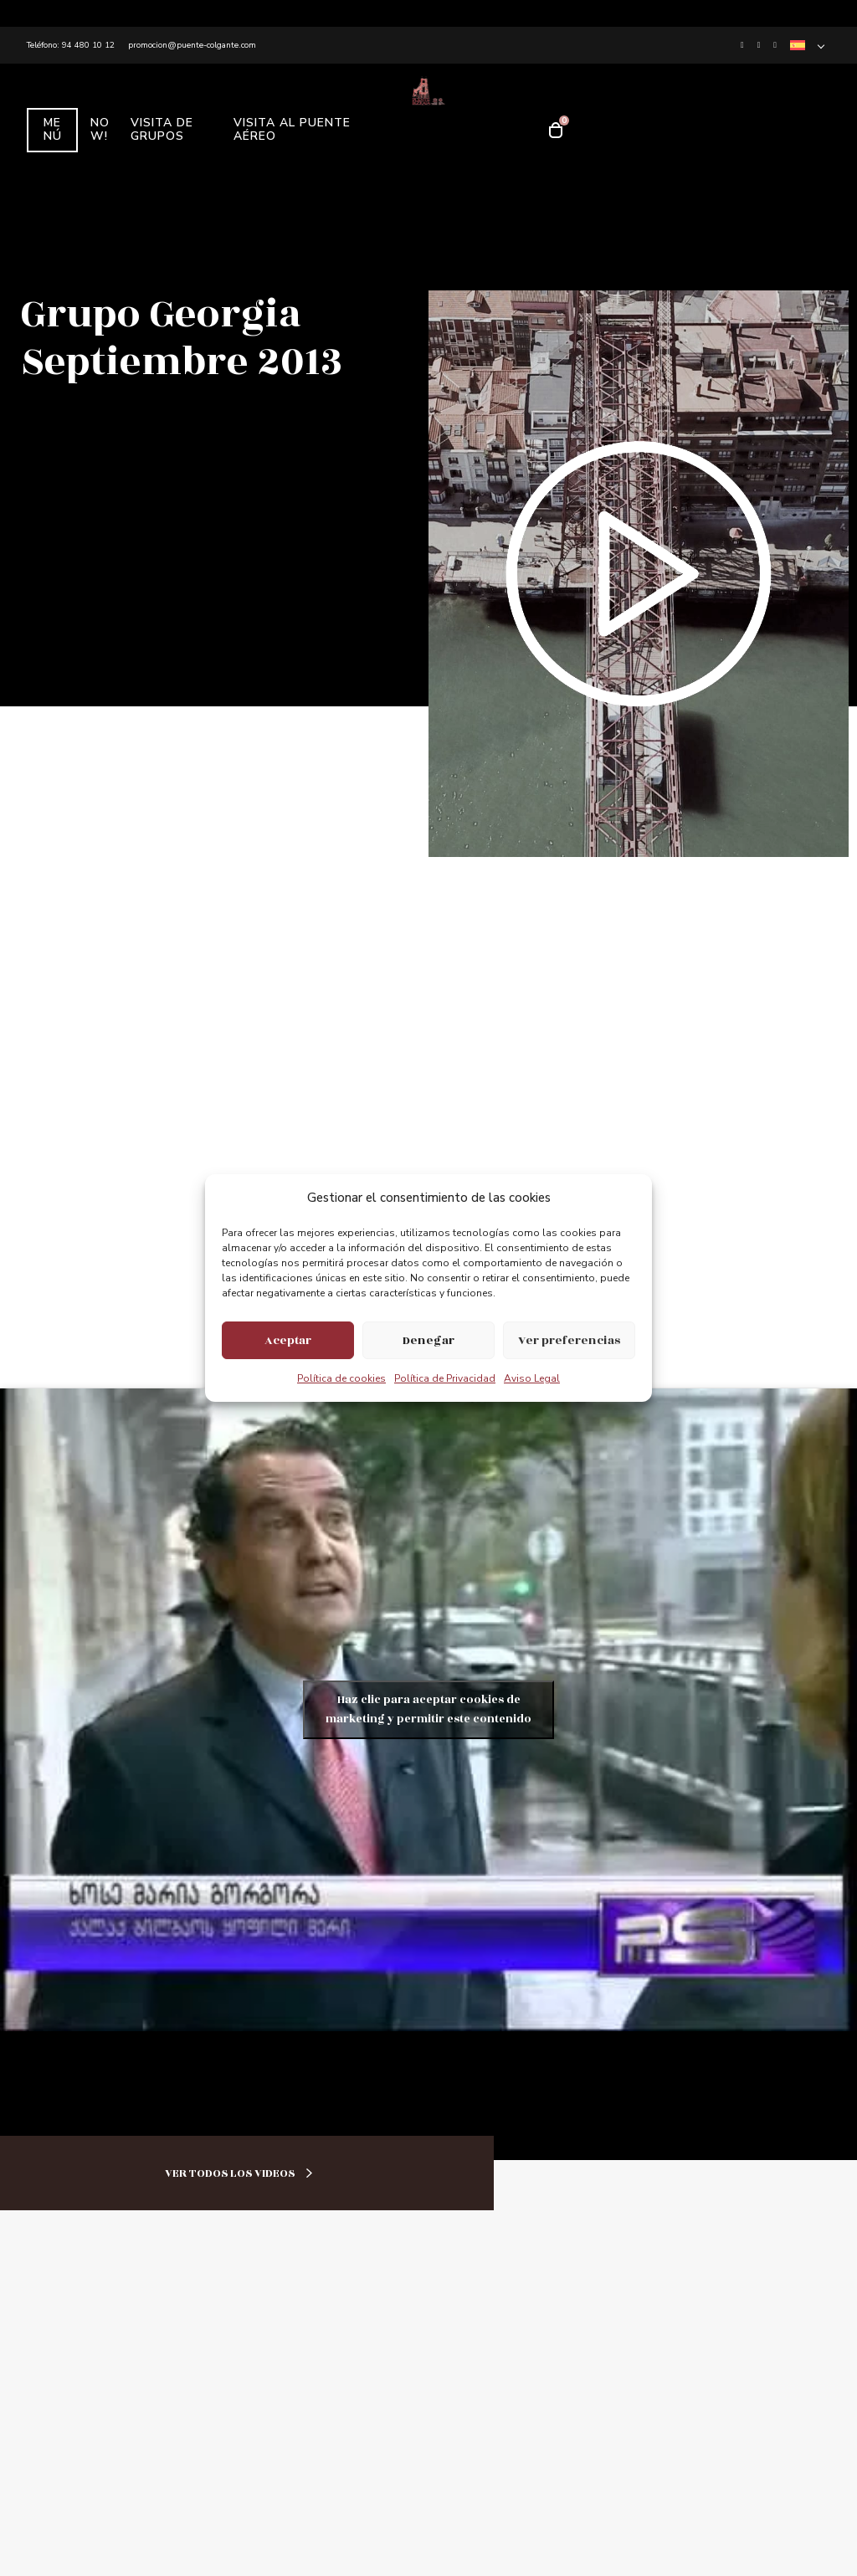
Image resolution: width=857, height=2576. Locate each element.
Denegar (428, 1340)
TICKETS (637, 156)
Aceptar (287, 1340)
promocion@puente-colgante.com (192, 45)
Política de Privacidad (444, 1378)
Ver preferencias (569, 1340)
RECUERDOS (638, 102)
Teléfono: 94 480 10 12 (71, 45)
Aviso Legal (532, 1378)
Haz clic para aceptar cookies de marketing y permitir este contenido (428, 1709)
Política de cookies (341, 1378)
